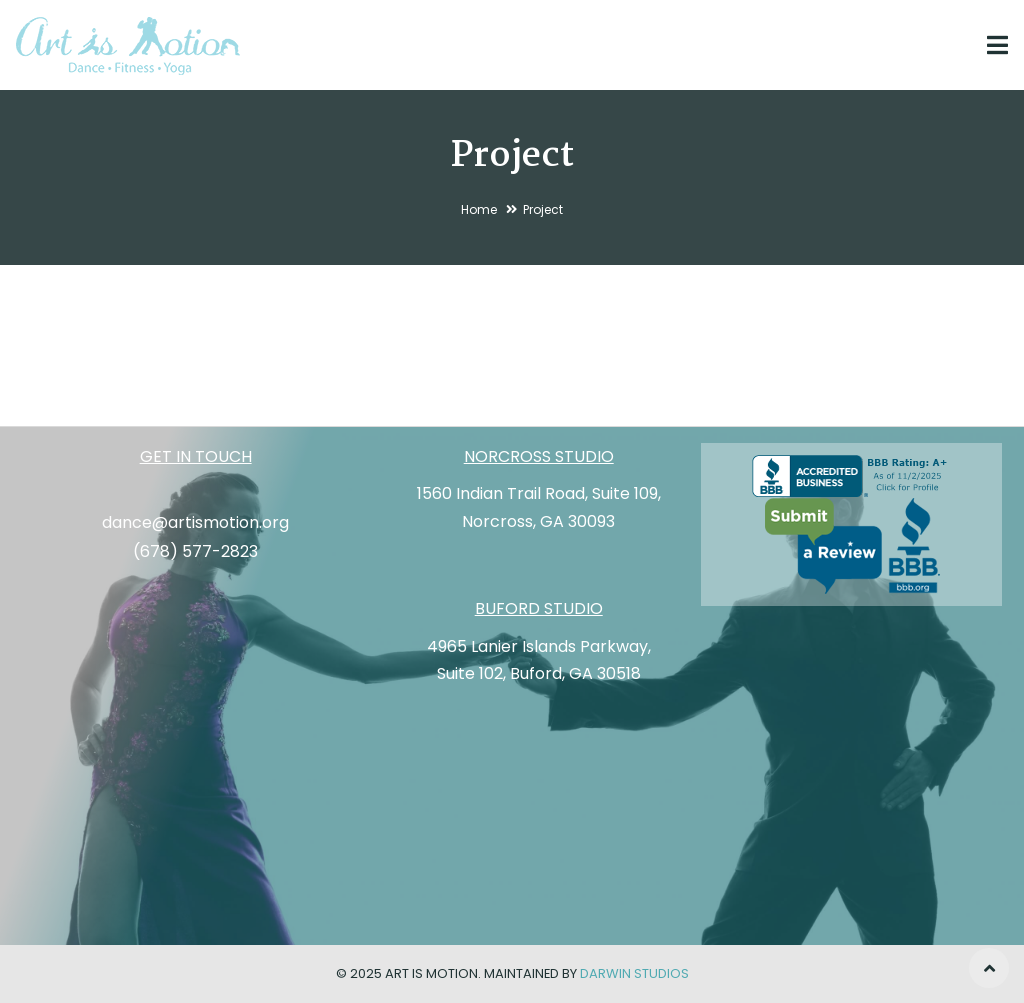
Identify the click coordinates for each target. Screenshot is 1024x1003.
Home (479, 209)
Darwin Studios (634, 973)
